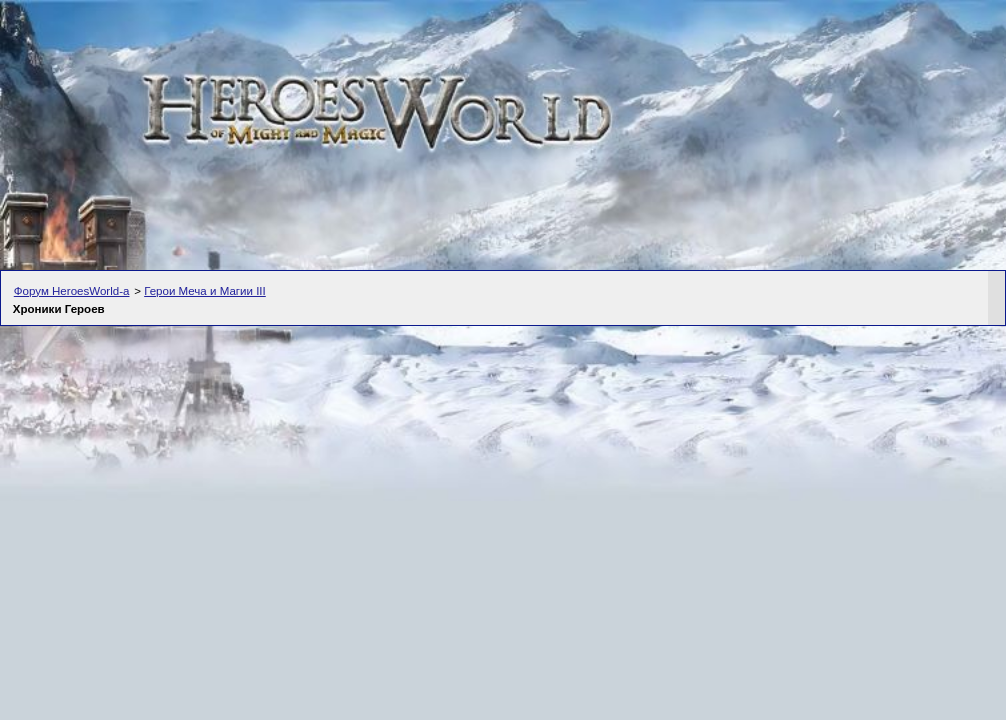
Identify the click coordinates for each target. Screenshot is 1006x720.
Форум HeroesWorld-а (72, 291)
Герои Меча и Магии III (205, 291)
